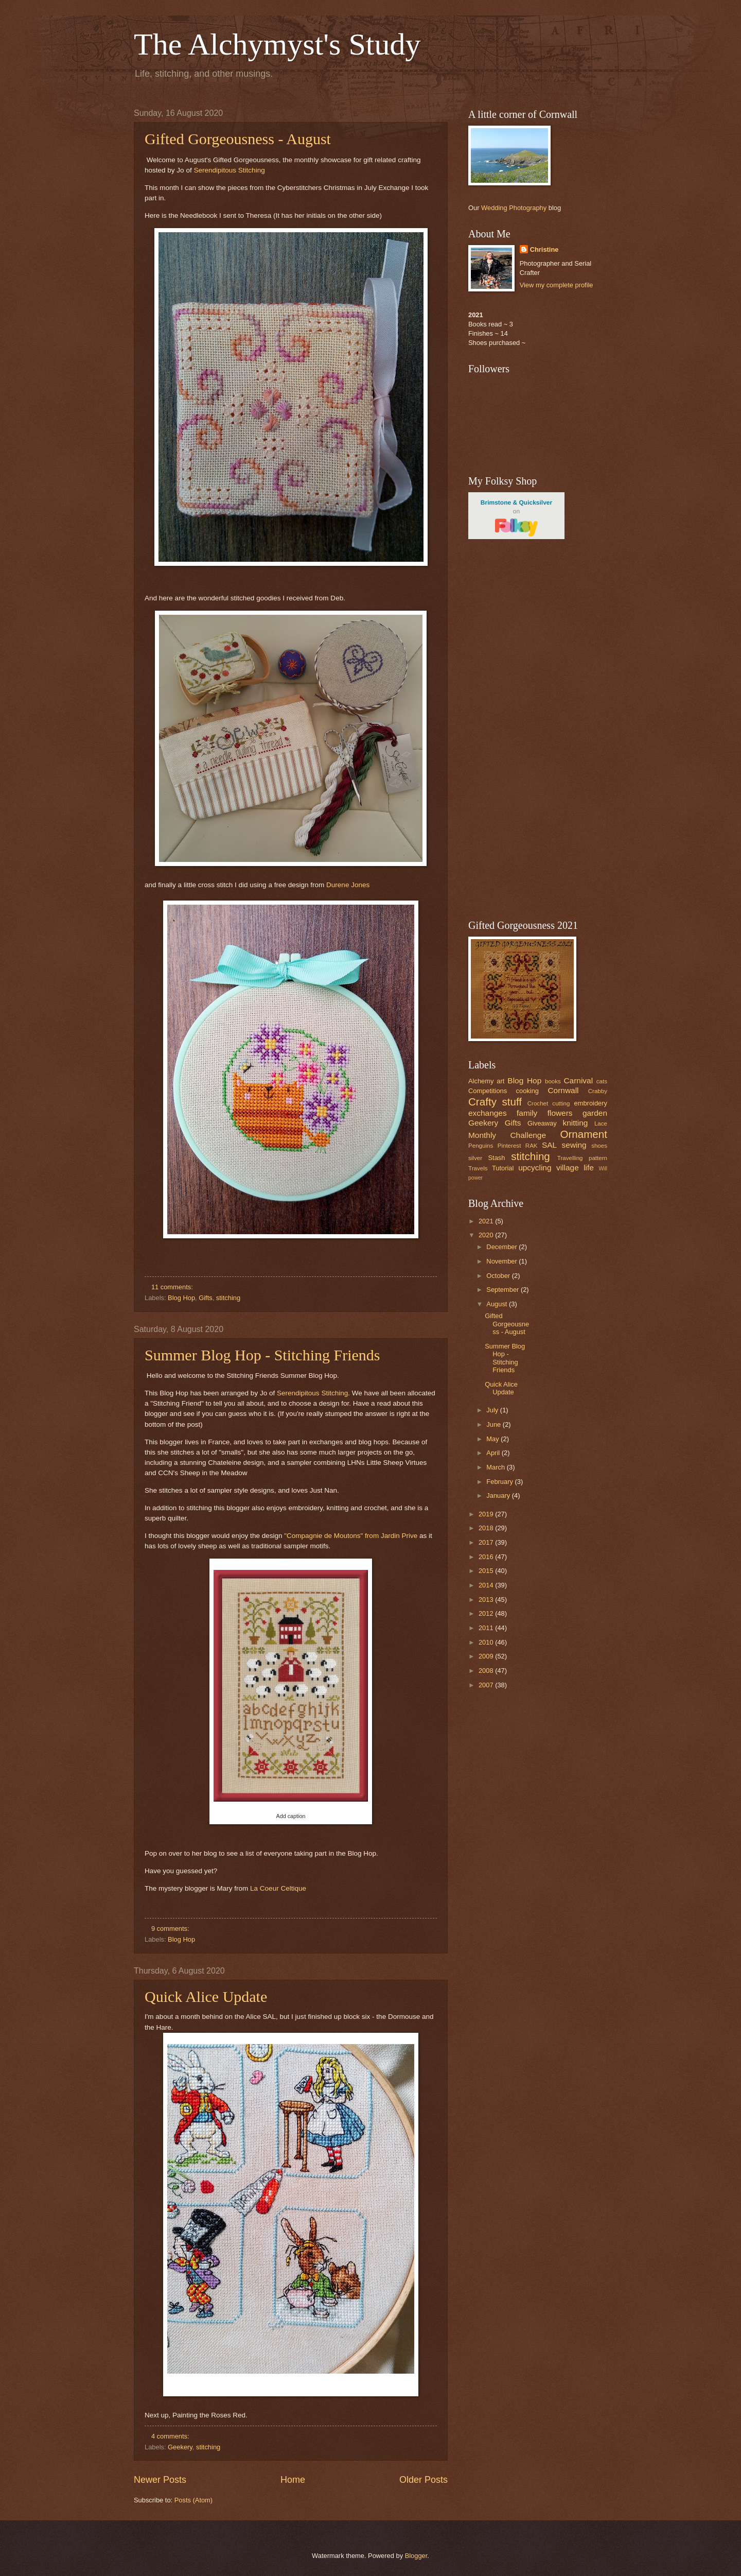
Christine (544, 249)
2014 (487, 1585)
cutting (561, 1103)
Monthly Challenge (507, 1135)
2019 (487, 1514)
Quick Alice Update (206, 1996)
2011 (487, 1628)
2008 (487, 1670)
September (503, 1289)
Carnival (578, 1080)
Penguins (480, 1146)
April (493, 1453)
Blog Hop (181, 1298)
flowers (560, 1113)
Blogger (416, 2556)
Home (292, 2480)
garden (595, 1113)
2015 (487, 1571)
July (493, 1410)
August (497, 1304)
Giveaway (542, 1123)
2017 (487, 1542)
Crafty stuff (495, 1102)
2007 (487, 1685)
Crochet (538, 1103)
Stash (496, 1158)
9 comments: (171, 1928)
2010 (487, 1642)
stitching (228, 1298)
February (500, 1481)
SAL (549, 1144)
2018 (487, 1528)
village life (575, 1167)
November (502, 1261)
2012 (487, 1613)
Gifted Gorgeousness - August (238, 138)
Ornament (583, 1134)
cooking (527, 1091)
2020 (487, 1235)
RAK (531, 1146)
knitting (575, 1122)
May (493, 1439)
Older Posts (423, 2480)
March (496, 1467)
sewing (574, 1144)
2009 (487, 1656)
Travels (478, 1168)
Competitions (487, 1091)
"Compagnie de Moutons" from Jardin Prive (351, 1536)
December (502, 1247)
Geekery (180, 2447)
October (498, 1276)
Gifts (205, 1298)
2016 (487, 1557)
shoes (599, 1146)
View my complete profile (556, 285)
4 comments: (171, 2436)
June (494, 1424)
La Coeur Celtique (278, 1888)
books (553, 1081)
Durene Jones (347, 885)
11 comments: (173, 1287)
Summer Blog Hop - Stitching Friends (262, 1354)
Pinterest (509, 1146)
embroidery (590, 1103)
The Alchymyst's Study (277, 44)
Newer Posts (160, 2480)
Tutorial (503, 1168)
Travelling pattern (582, 1158)
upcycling (534, 1167)
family (527, 1113)
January (498, 1495)
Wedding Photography (513, 208)
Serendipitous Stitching (228, 170)
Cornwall (563, 1090)
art (500, 1081)
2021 (487, 1221)
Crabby (597, 1091)
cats (601, 1081)
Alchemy (480, 1081)
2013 (487, 1599)
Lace (600, 1123)
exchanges (487, 1113)
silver (475, 1158)
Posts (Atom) (193, 2500)
